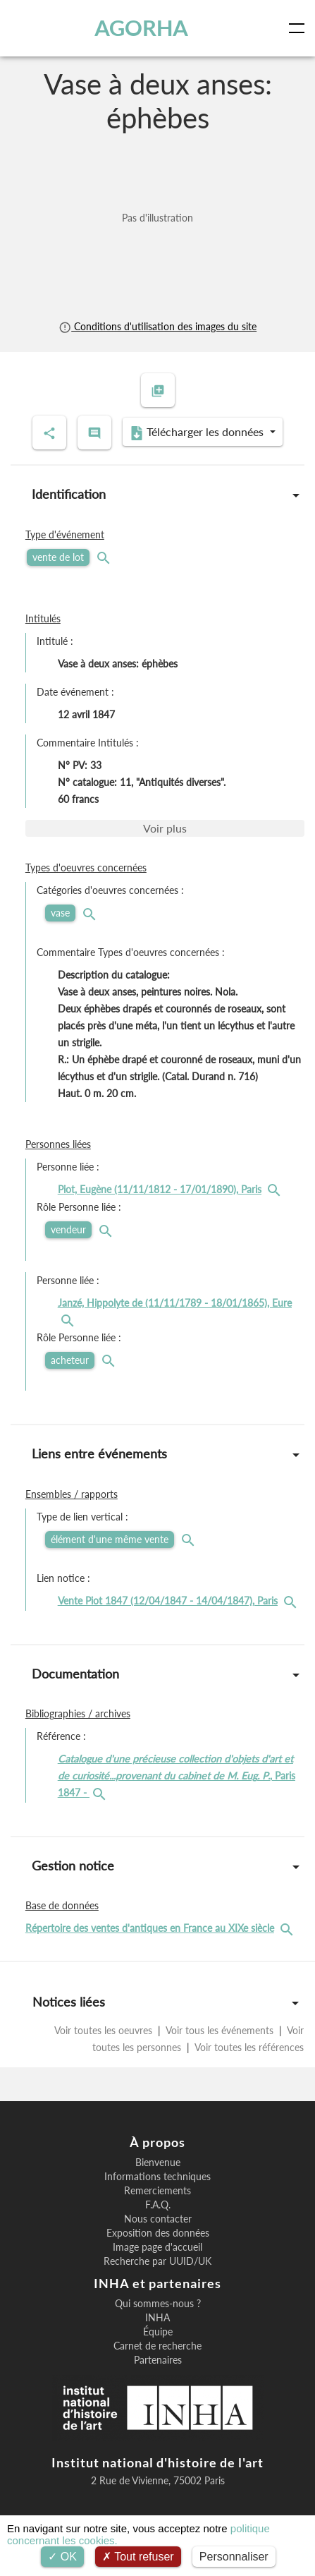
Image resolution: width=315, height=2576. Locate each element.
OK (62, 2557)
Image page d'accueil (157, 2247)
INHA (157, 2317)
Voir (165, 828)
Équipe (158, 2331)
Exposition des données (157, 2233)
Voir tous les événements (219, 2030)
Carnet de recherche (157, 2346)
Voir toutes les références (248, 2047)
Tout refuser (138, 2557)
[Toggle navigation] (299, 28)
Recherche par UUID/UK (157, 2261)
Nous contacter (158, 2219)
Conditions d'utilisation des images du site (157, 326)
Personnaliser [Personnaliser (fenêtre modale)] (233, 2557)
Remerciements (157, 2190)
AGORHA (141, 28)
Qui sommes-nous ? (158, 2303)
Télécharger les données (198, 432)
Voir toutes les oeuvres (104, 2030)
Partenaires (158, 2360)
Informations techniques (157, 2176)
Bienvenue (157, 2162)
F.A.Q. (158, 2204)
